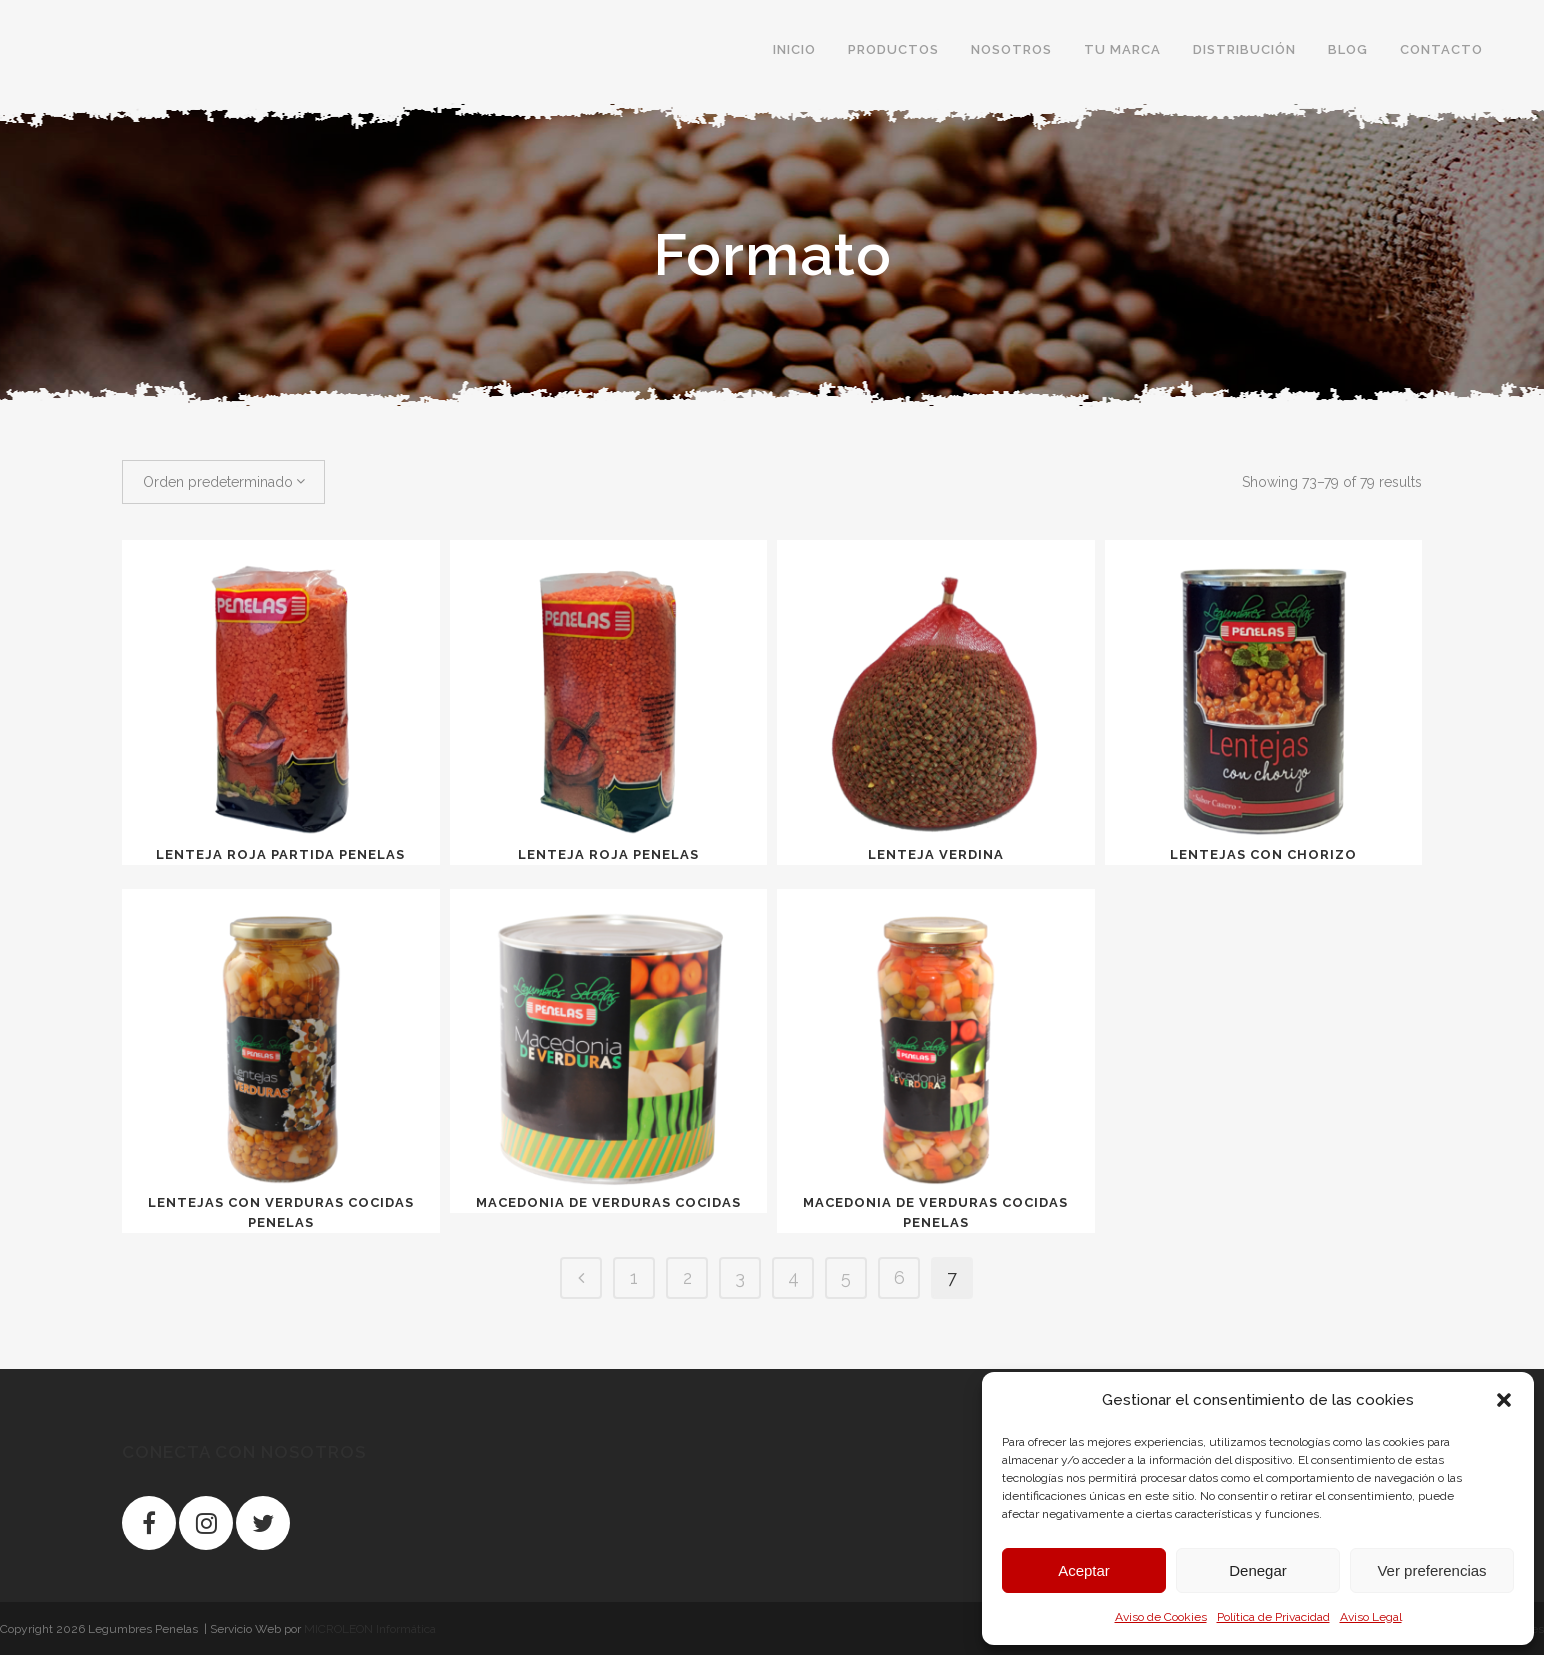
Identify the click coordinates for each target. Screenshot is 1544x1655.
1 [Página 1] (634, 1277)
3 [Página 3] (740, 1277)
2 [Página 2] (687, 1277)
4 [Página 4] (793, 1277)
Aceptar (1084, 1570)
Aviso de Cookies (1161, 1617)
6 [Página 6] (899, 1277)
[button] (1504, 1400)
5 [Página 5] (846, 1277)
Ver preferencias (1431, 1570)
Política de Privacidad (1273, 1617)
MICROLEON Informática (370, 1629)
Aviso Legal (1371, 1617)
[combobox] (223, 482)
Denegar (1258, 1570)
